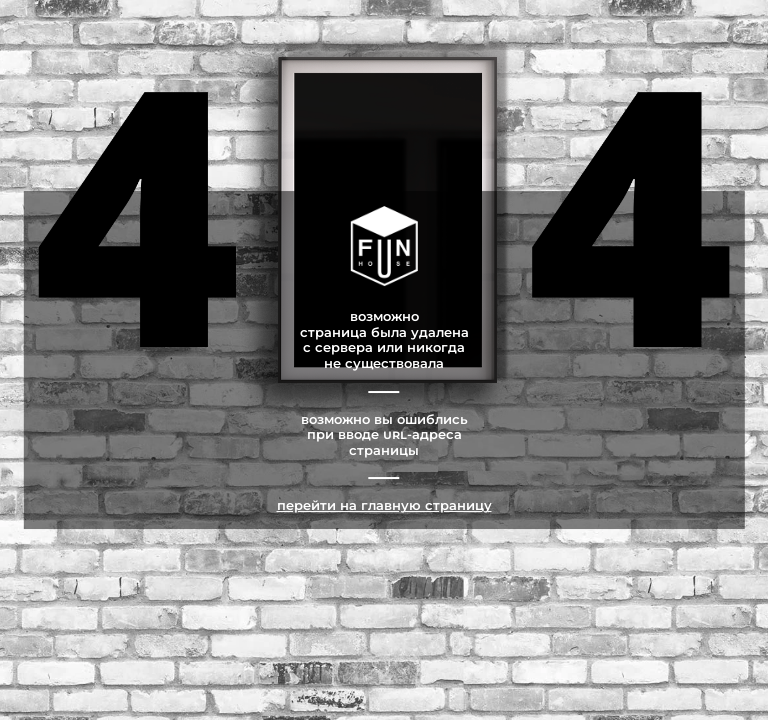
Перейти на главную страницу (384, 505)
